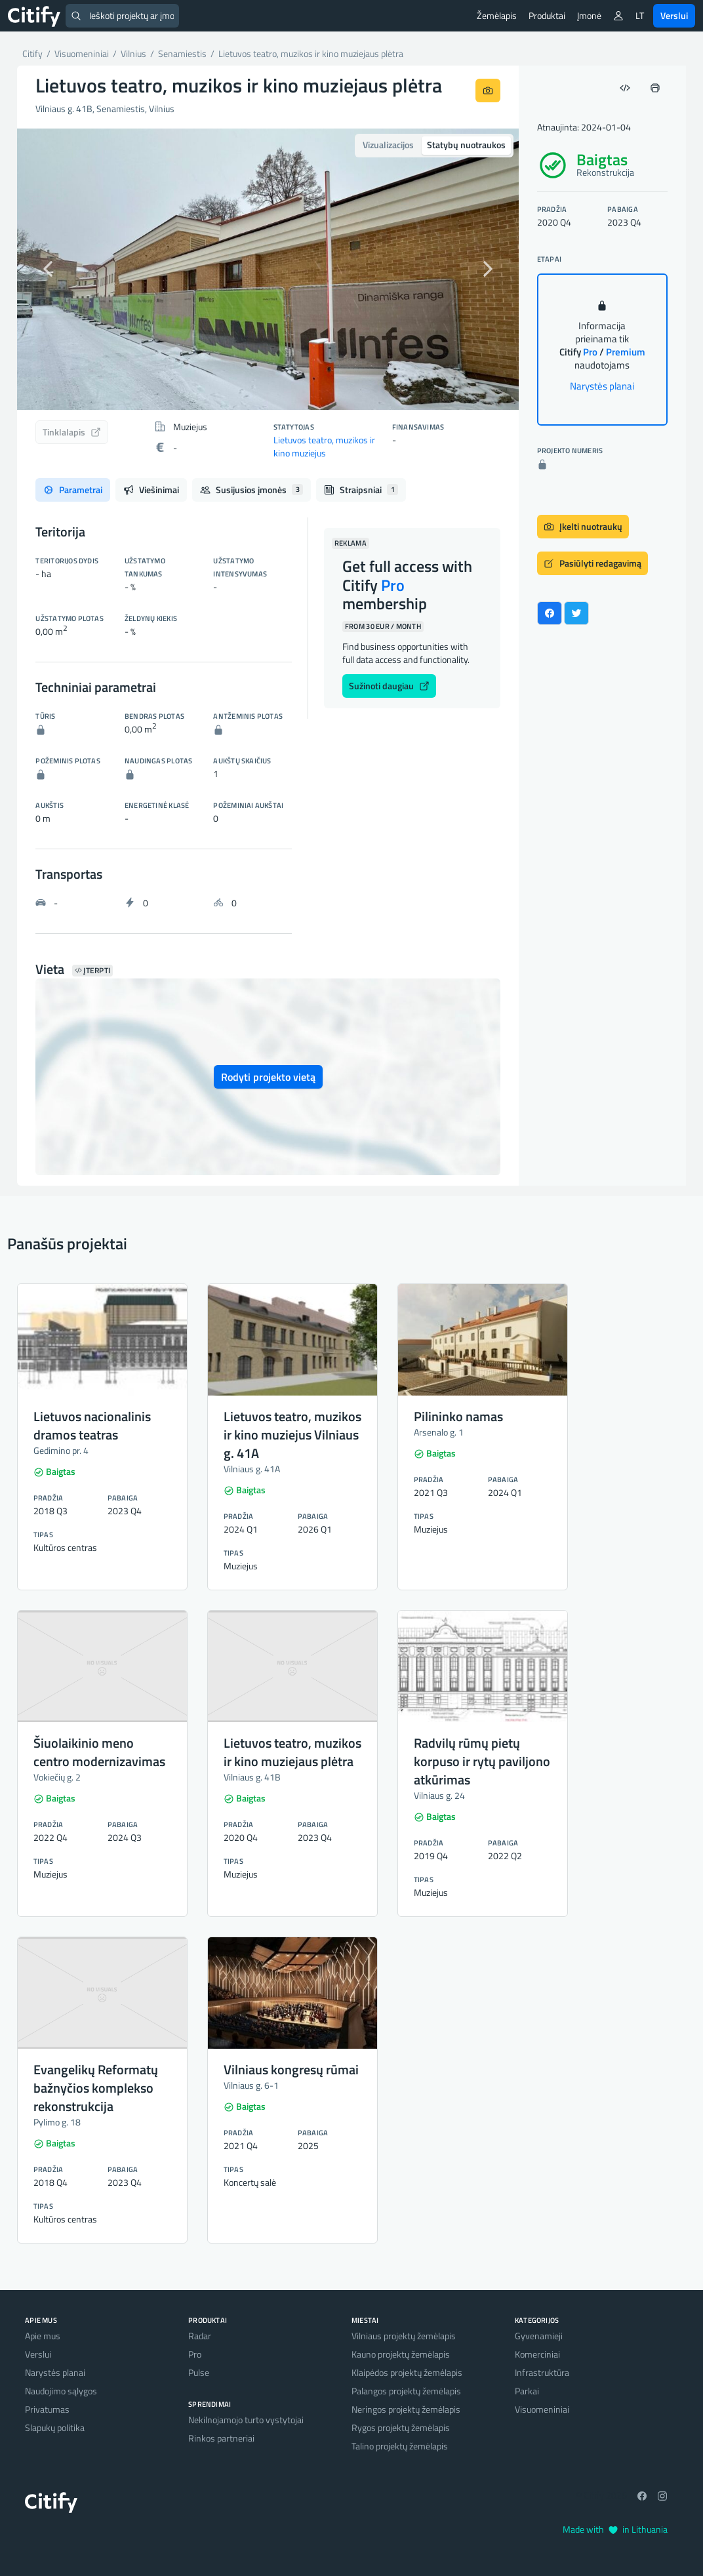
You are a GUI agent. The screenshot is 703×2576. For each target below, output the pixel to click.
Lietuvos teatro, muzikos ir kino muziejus (324, 446)
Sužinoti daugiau (389, 686)
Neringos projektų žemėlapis (406, 2409)
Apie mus (42, 2336)
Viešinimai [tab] (151, 489)
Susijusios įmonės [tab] (251, 489)
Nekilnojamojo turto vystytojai (246, 2419)
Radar (199, 2336)
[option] (267, 269)
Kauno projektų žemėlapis (401, 2354)
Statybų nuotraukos (466, 144)
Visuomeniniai (542, 2409)
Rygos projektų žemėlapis (401, 2427)
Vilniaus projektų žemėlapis (404, 2336)
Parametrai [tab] (72, 489)
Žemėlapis (497, 15)
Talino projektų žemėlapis (400, 2446)
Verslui (674, 15)
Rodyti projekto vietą (268, 1077)
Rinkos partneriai (221, 2438)
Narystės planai (602, 385)
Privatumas (47, 2409)
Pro (194, 2354)
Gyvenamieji (539, 2336)
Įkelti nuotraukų (583, 526)
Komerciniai (537, 2354)
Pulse (198, 2372)
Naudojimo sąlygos (61, 2391)
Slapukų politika (55, 2427)
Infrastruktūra (542, 2372)
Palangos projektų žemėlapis (406, 2391)
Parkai (527, 2391)
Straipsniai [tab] (361, 489)
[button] (54, 269)
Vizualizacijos (388, 144)
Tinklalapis (72, 432)
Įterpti (92, 970)
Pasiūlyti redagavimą (592, 563)
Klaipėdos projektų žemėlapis (407, 2372)
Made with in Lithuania (615, 2529)
